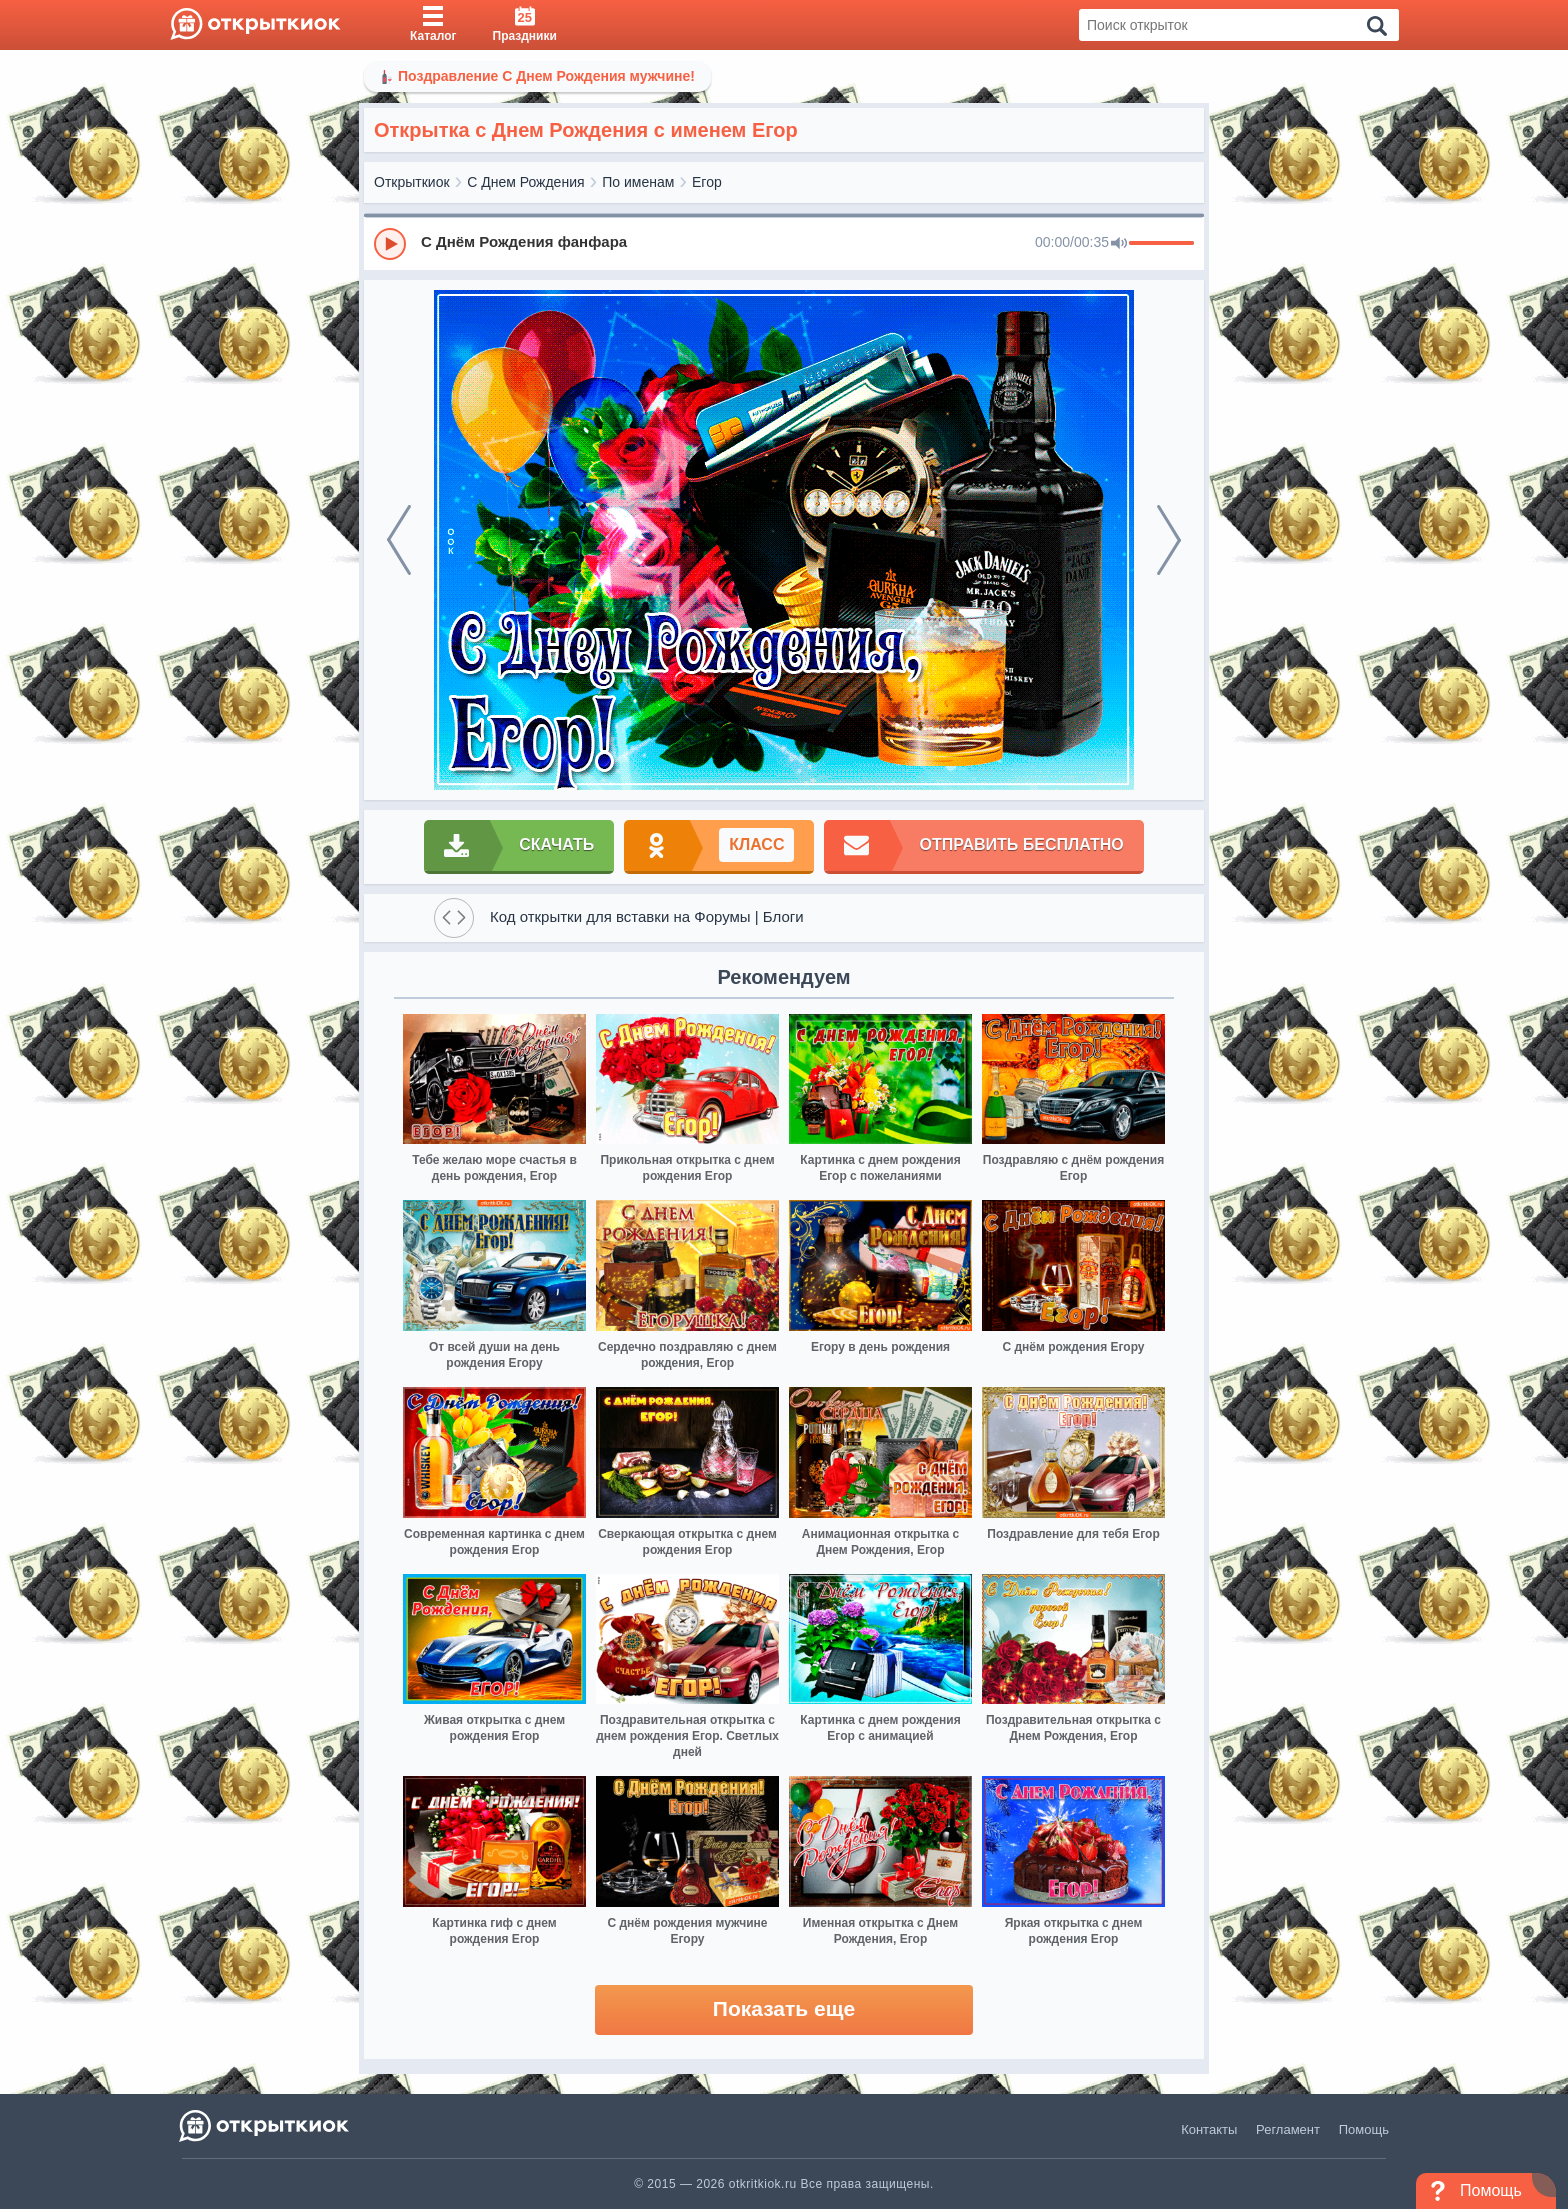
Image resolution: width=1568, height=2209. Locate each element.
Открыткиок (412, 182)
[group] (784, 243)
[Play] (390, 244)
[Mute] (1119, 244)
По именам (638, 182)
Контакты (1209, 2129)
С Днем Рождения (525, 182)
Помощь (1364, 2129)
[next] (1169, 540)
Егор (707, 182)
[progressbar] (1161, 244)
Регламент (1288, 2129)
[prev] (399, 540)
